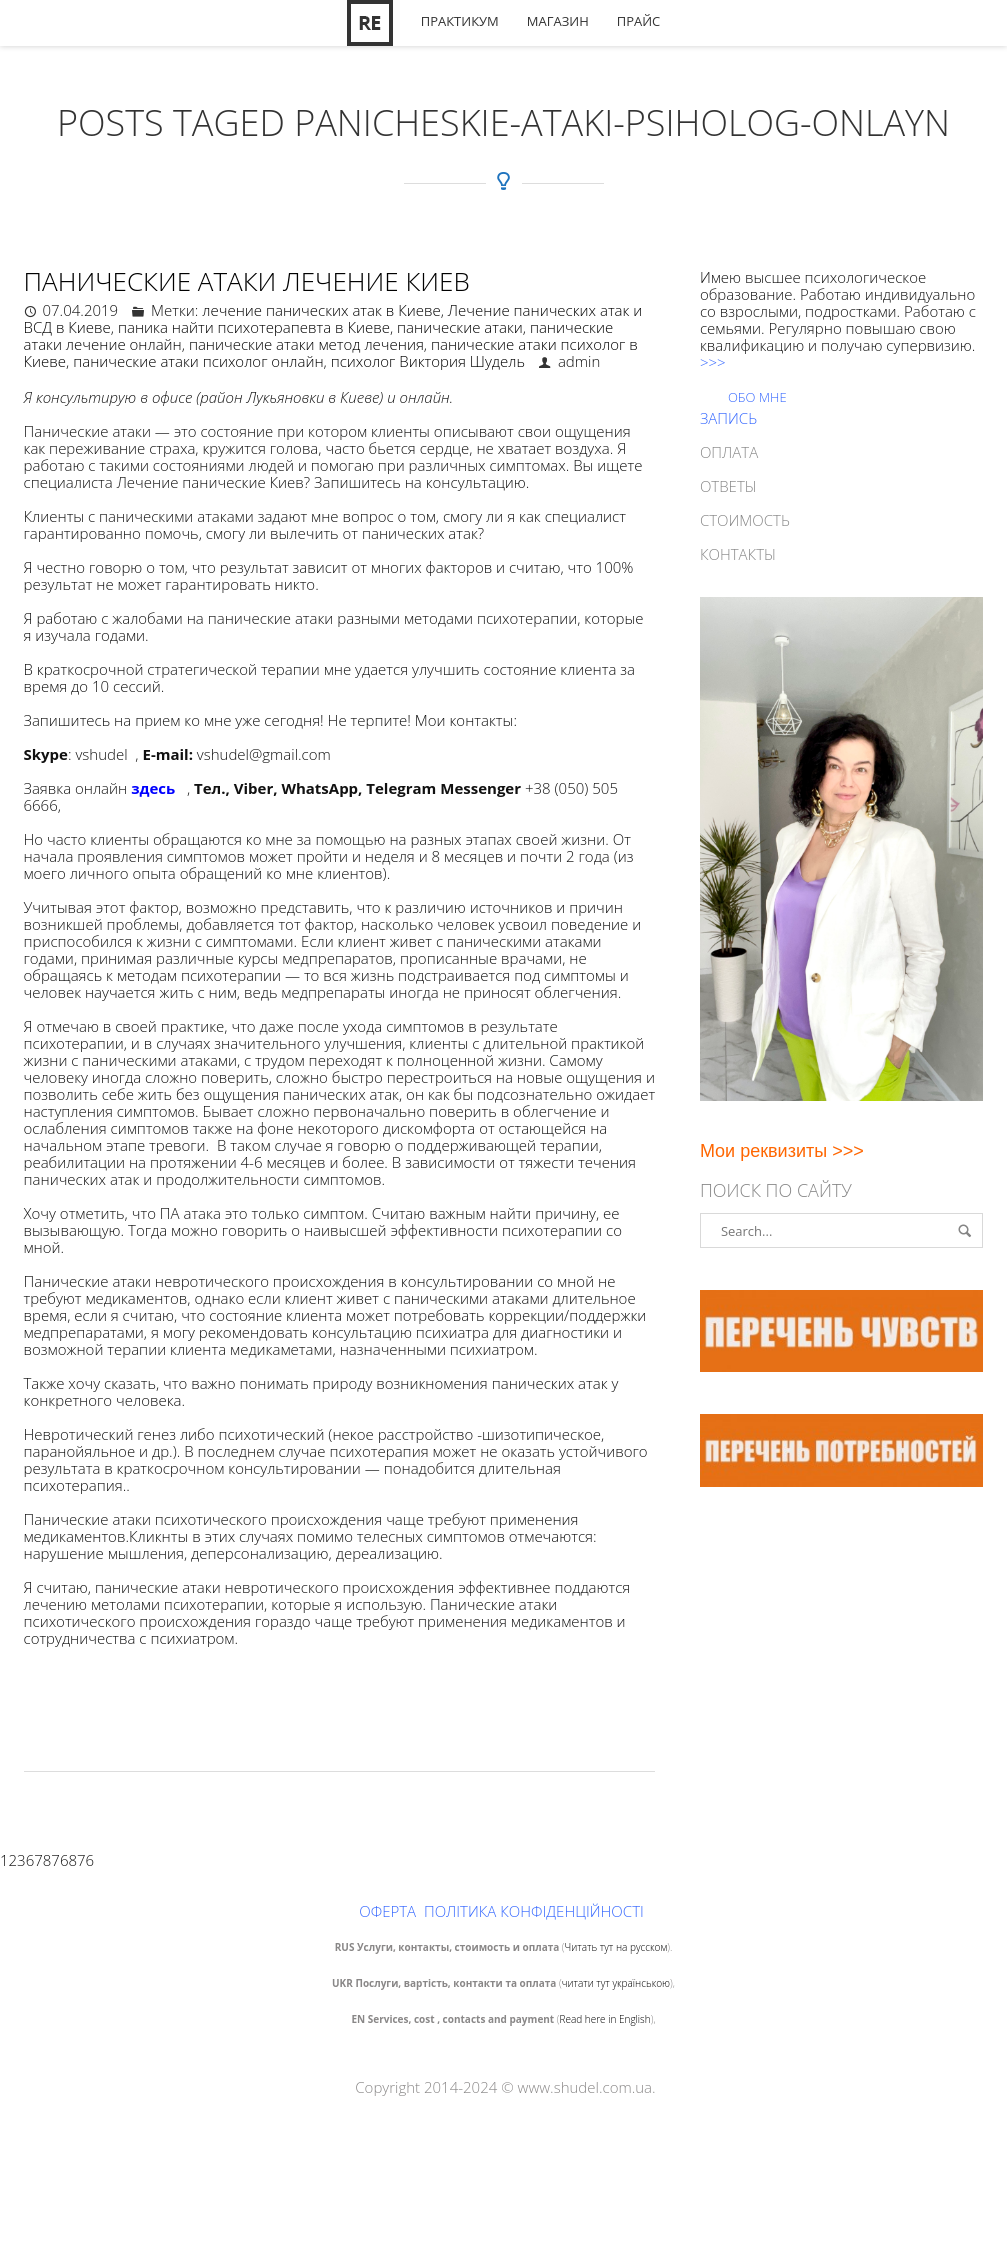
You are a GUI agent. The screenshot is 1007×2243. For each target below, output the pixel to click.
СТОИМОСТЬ (745, 520)
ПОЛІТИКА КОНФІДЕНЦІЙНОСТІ (534, 1911)
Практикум (460, 21)
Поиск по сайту (776, 1190)
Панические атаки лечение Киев (247, 281)
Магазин (558, 21)
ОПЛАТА (729, 452)
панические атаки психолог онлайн (198, 361)
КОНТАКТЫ (738, 554)
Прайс (639, 21)
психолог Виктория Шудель (428, 361)
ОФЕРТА (387, 1911)
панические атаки (460, 327)
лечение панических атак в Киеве (321, 310)
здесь (153, 788)
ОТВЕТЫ (728, 486)
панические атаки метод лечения (306, 344)
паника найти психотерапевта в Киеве (254, 327)
